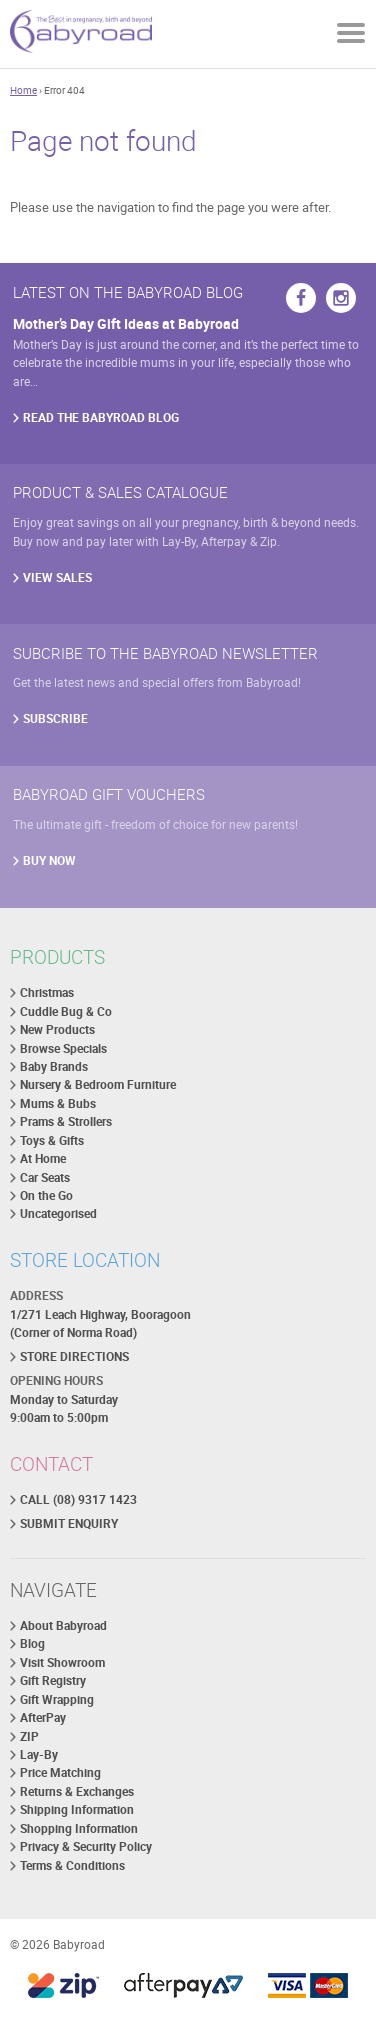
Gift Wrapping (57, 1699)
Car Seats (45, 1177)
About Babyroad (63, 1625)
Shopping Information (79, 1828)
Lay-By (39, 1754)
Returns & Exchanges (77, 1791)
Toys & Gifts (52, 1140)
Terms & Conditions (72, 1865)
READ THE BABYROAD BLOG (101, 417)
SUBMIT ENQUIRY (69, 1523)
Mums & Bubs (58, 1103)
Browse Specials (63, 1048)
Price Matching (60, 1772)
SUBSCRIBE (55, 718)
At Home (43, 1158)
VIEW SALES (57, 577)
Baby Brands (54, 1066)
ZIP (29, 1736)
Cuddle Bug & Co (66, 1011)
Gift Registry (53, 1680)
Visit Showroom (62, 1662)
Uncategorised (58, 1213)
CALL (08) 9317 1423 (78, 1499)
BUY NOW (49, 860)
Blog (32, 1643)
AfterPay (43, 1717)
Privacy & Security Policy (86, 1846)
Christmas (47, 992)
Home (23, 90)
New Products (57, 1029)
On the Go (46, 1195)
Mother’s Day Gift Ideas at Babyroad (126, 323)
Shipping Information (77, 1809)
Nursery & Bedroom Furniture (98, 1084)
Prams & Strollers (66, 1121)
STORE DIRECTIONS (74, 1356)
